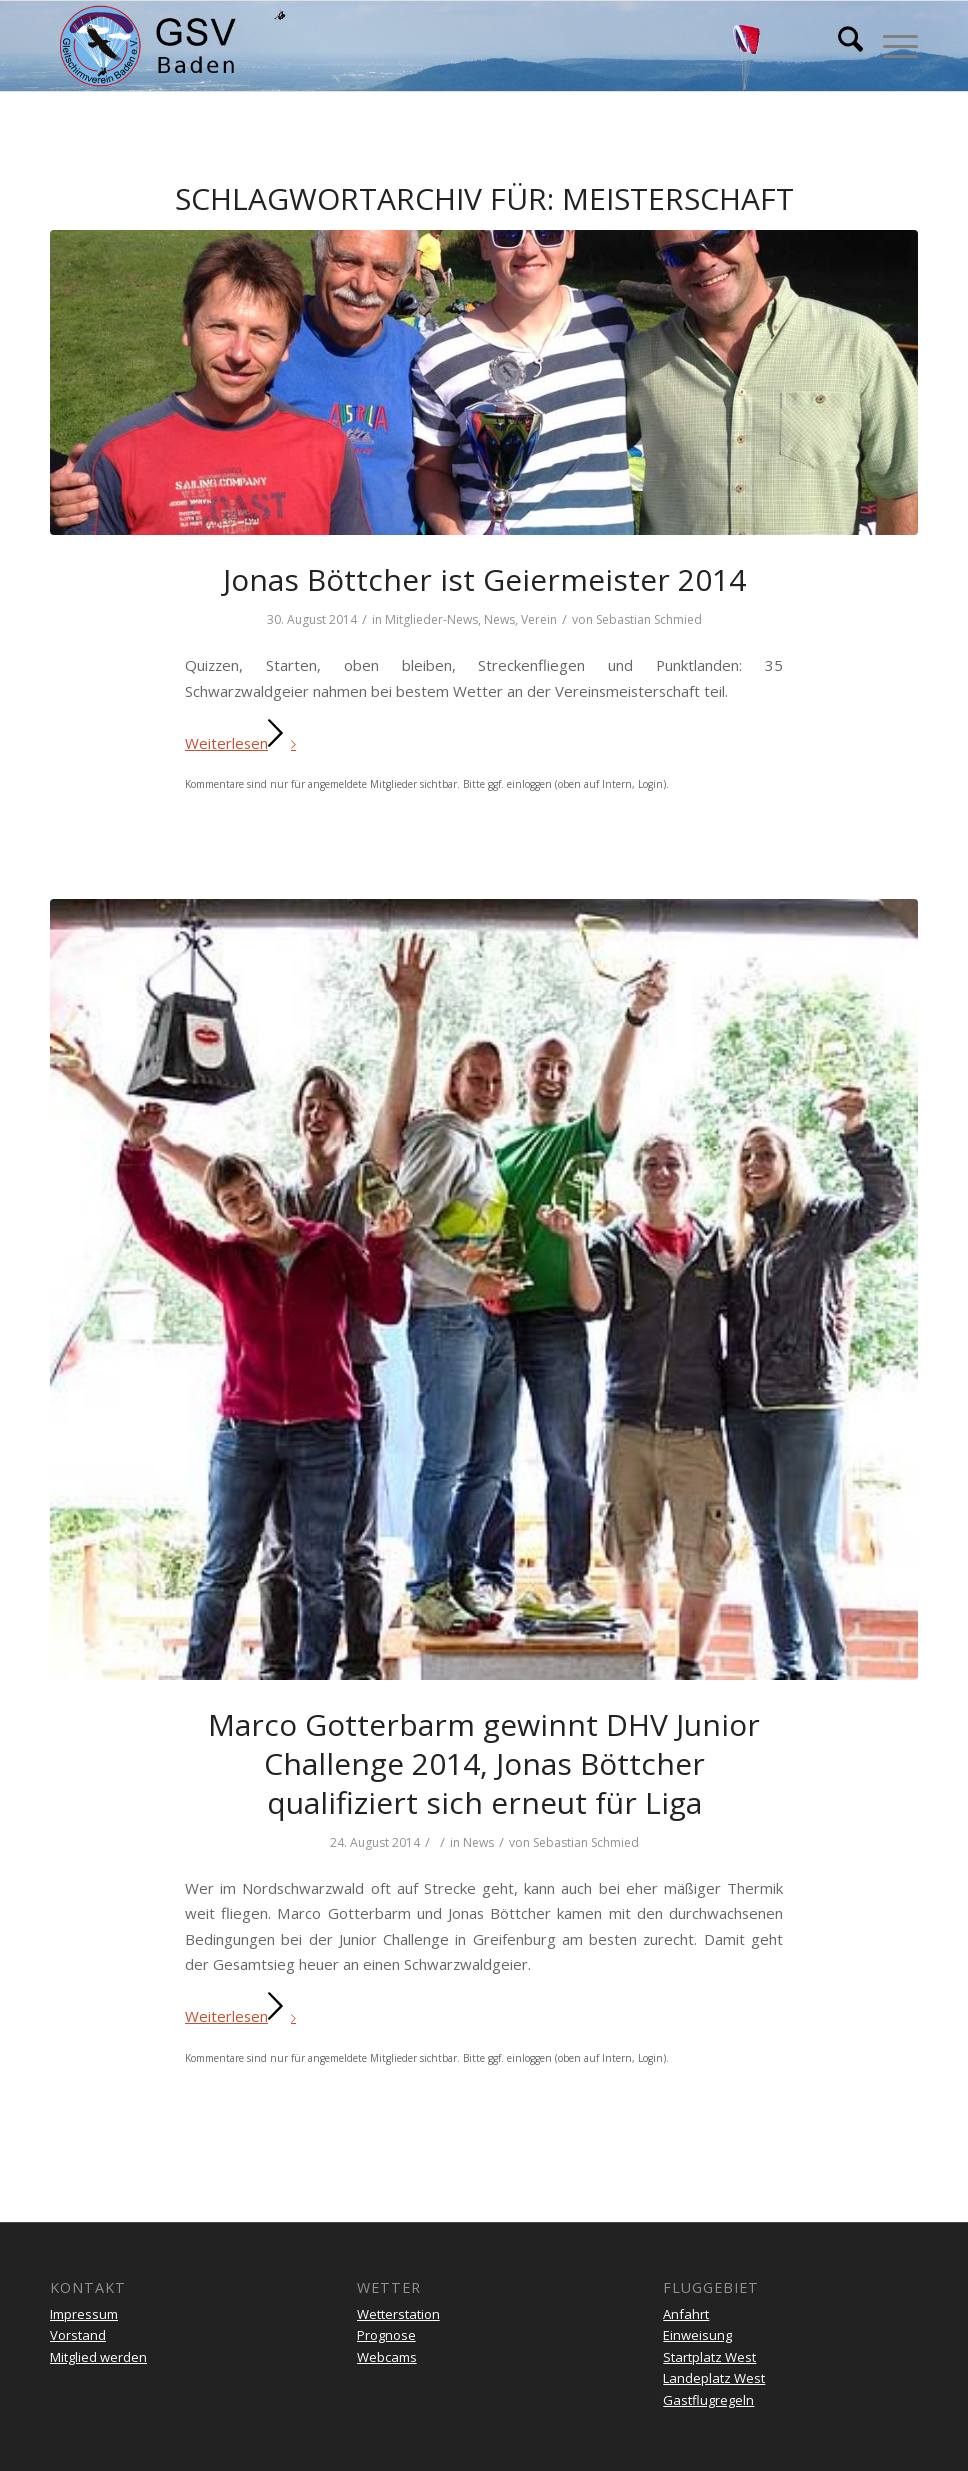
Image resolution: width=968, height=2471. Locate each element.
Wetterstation (398, 2314)
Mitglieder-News (431, 619)
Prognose (386, 2335)
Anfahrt (686, 2314)
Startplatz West (709, 2357)
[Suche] (840, 46)
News (499, 619)
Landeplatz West (714, 2378)
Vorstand (78, 2335)
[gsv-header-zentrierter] (148, 46)
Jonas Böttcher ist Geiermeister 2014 (484, 579)
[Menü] (890, 46)
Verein (539, 619)
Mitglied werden (98, 2357)
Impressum (84, 2314)
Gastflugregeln (708, 2400)
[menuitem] (840, 46)
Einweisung (697, 2335)
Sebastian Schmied (649, 619)
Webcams (387, 2357)
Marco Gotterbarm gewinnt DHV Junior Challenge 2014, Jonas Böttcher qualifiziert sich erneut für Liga (484, 1763)
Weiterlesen (244, 743)
